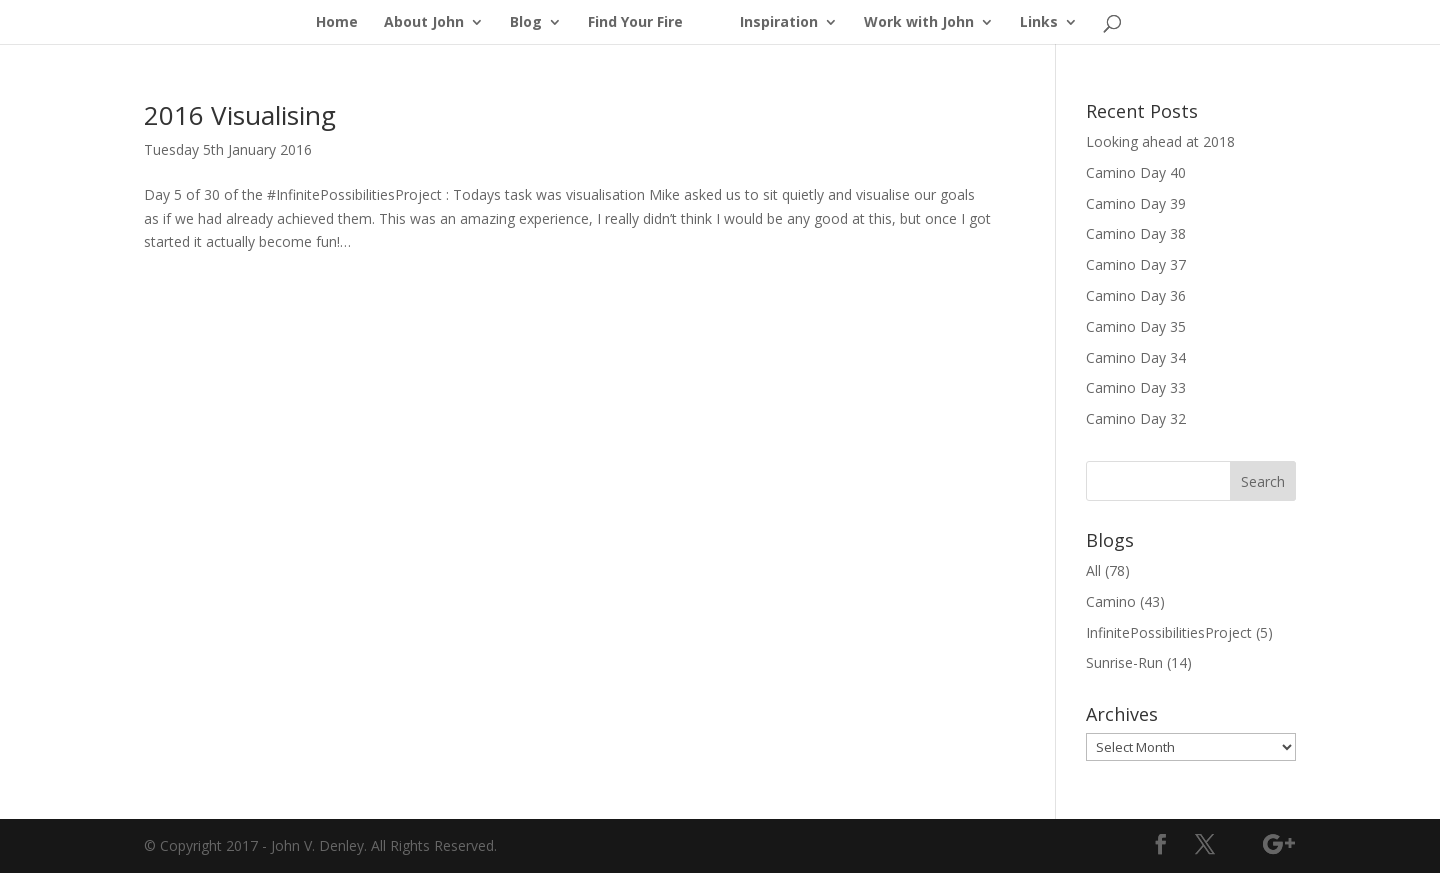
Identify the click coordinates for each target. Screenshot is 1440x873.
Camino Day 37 (1136, 264)
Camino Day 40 (1136, 172)
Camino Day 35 (1136, 326)
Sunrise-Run (1124, 662)
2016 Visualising (240, 115)
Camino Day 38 (1136, 233)
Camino (1111, 601)
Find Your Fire (635, 23)
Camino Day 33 (1136, 387)
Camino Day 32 (1136, 418)
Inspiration (779, 23)
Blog (526, 23)
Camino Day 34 (1136, 357)
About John (424, 23)
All (1093, 570)
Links (1039, 23)
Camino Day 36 (1136, 295)
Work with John (919, 23)
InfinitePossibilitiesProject (1169, 632)
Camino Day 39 (1136, 203)
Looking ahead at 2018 (1160, 141)
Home (337, 23)
